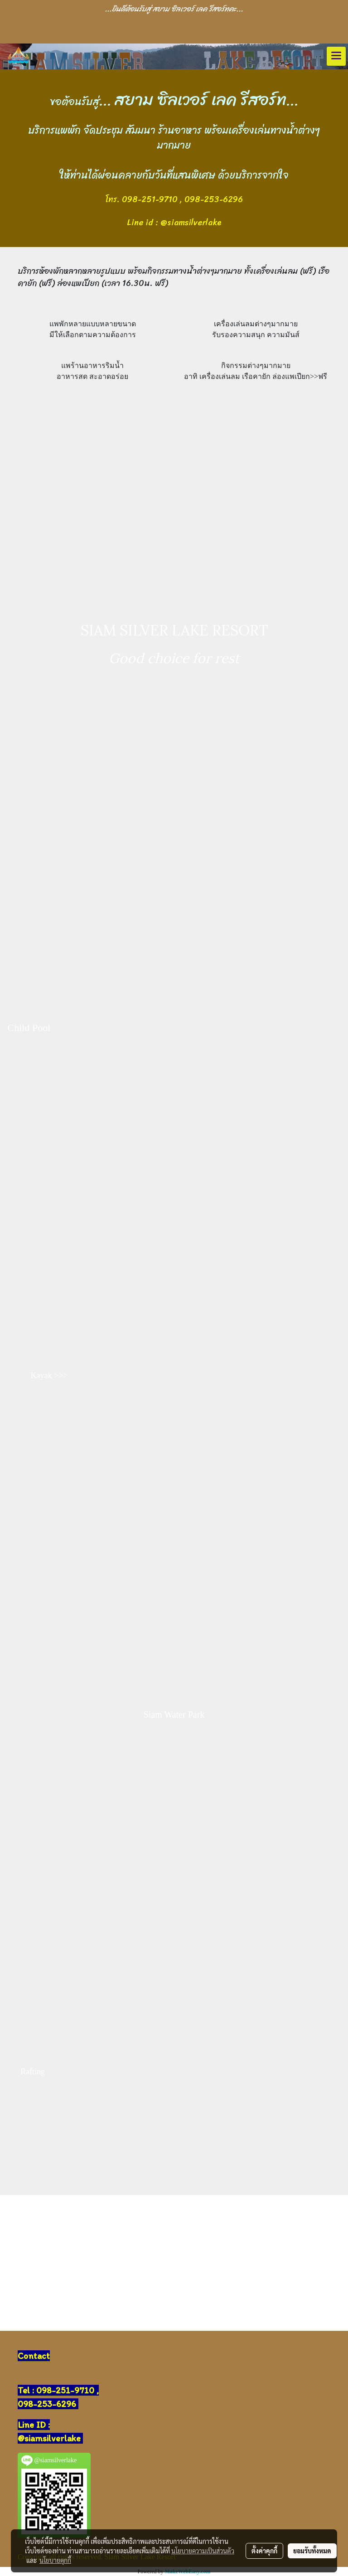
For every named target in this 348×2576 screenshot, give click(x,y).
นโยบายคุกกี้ (55, 2560)
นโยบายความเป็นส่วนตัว (202, 2551)
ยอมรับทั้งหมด (312, 2551)
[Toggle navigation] (336, 56)
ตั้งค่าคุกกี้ (264, 2551)
